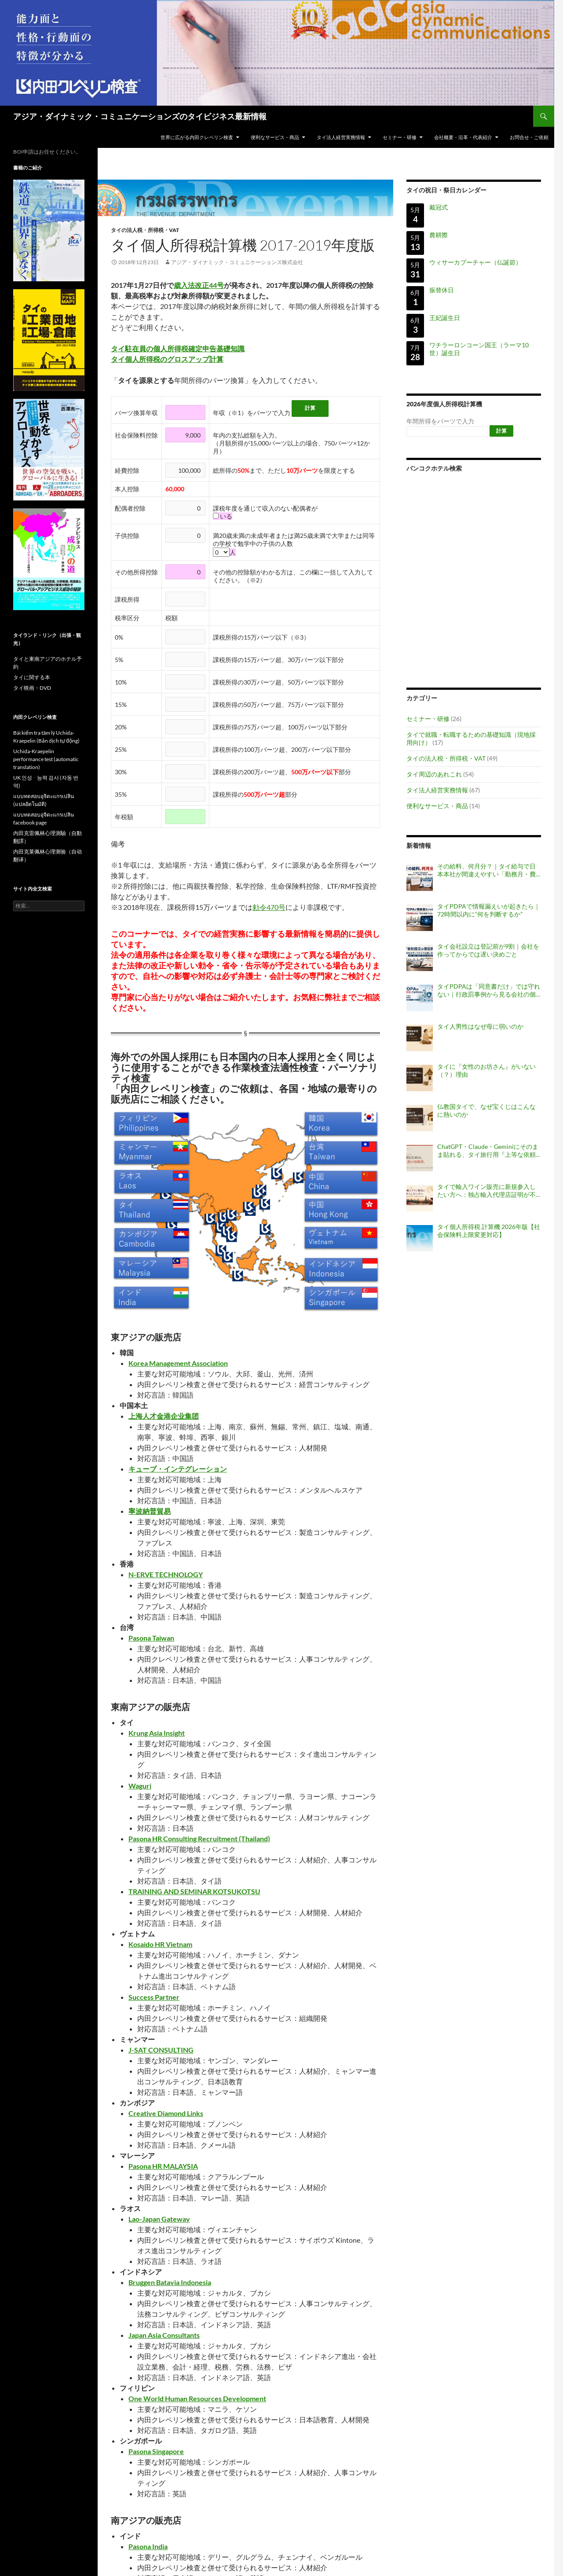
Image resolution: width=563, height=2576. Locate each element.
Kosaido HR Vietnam (160, 1944)
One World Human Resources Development (197, 2398)
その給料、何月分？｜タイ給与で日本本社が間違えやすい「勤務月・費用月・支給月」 (486, 870)
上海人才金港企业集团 (163, 1416)
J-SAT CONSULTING (161, 2050)
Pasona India (148, 2546)
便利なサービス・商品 (275, 137)
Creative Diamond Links (165, 2113)
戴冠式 (438, 207)
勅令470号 (268, 907)
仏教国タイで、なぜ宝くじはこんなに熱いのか (486, 1110)
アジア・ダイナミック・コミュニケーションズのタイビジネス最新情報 (140, 116)
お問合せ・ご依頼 (529, 137)
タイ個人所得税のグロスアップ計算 (167, 359)
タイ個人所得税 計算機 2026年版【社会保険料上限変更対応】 (488, 1230)
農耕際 (438, 235)
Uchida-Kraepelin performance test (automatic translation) (46, 759)
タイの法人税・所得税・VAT (145, 230)
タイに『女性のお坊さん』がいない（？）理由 (486, 1070)
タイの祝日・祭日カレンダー (446, 190)
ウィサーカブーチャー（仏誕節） (475, 262)
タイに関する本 (31, 677)
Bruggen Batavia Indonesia (169, 2282)
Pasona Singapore (156, 2451)
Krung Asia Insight (156, 1733)
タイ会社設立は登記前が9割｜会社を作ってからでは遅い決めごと (488, 950)
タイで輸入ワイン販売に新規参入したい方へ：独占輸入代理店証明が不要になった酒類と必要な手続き (486, 1191)
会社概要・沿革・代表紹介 (463, 137)
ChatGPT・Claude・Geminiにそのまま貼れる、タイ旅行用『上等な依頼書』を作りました (487, 1151)
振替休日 (441, 290)
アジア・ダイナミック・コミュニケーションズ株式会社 (237, 262)
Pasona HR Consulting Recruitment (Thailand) (199, 1838)
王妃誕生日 (444, 317)
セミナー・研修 (400, 137)
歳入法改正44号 (199, 285)
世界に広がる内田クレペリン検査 (197, 137)
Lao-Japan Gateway (159, 2219)
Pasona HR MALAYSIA (163, 2166)
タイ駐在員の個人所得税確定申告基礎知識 (178, 348)
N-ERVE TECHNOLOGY (165, 1574)
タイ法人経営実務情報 (341, 137)
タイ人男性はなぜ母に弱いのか (480, 1026)
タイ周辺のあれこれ (434, 774)
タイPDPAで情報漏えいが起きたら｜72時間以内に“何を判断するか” (488, 910)
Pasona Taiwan (151, 1638)
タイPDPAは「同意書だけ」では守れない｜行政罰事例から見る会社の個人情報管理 (488, 990)
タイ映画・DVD (32, 687)
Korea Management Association (178, 1363)
